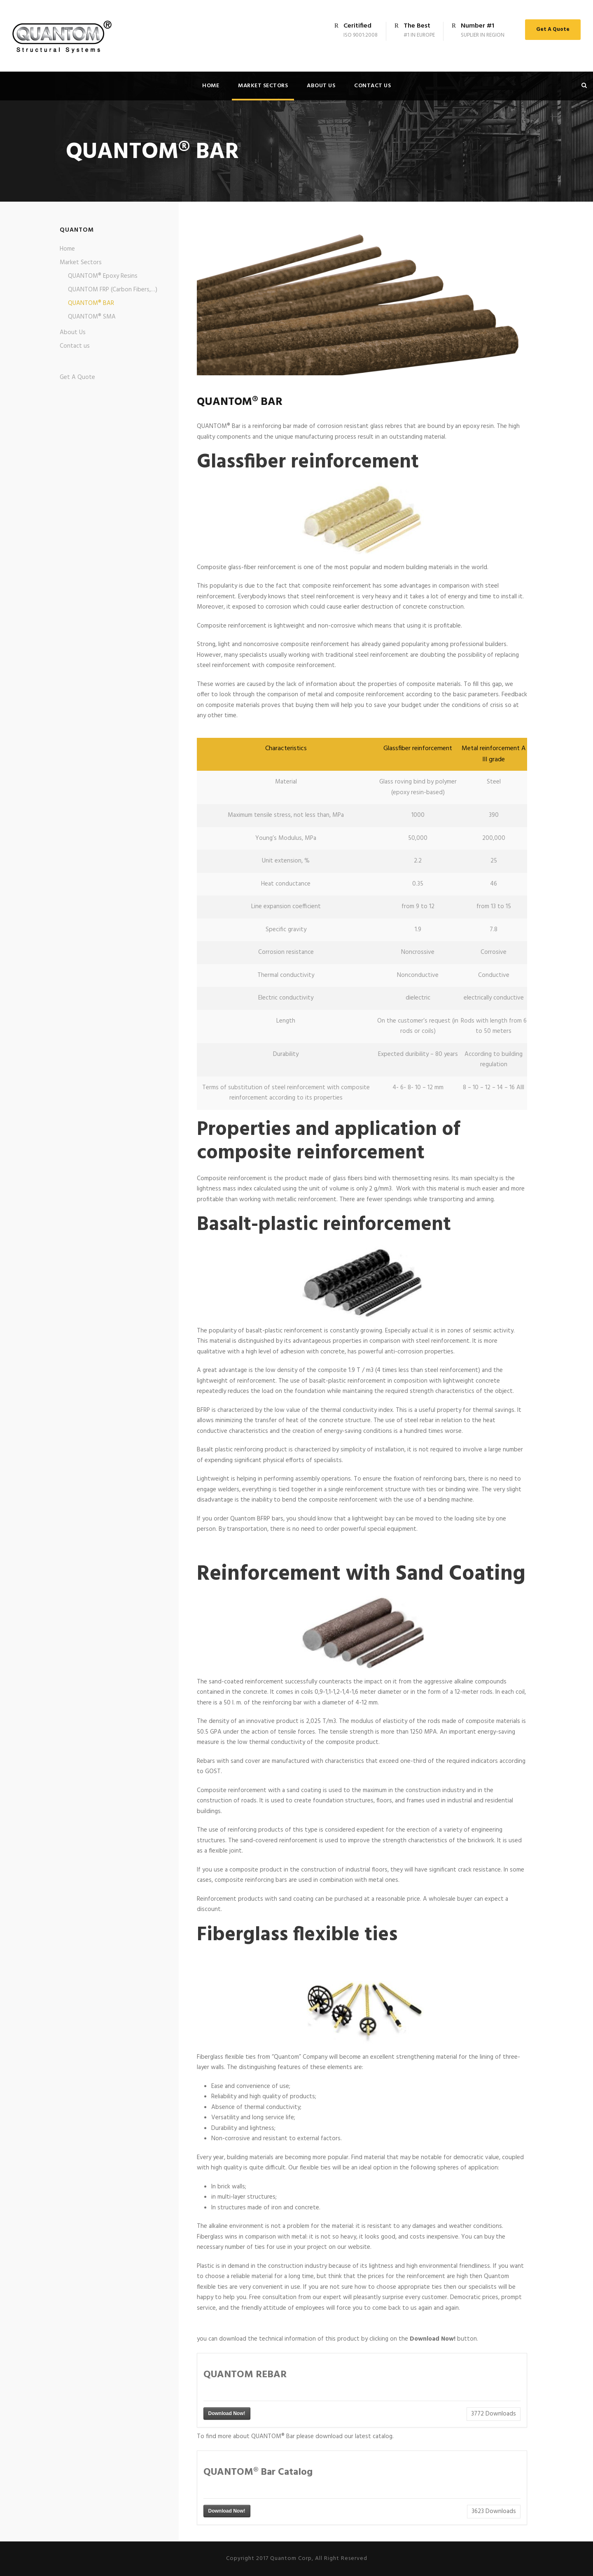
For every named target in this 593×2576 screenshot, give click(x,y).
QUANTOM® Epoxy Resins (103, 276)
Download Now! (226, 2413)
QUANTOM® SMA (92, 317)
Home (210, 86)
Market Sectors (263, 86)
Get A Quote (553, 29)
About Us (321, 86)
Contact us (372, 86)
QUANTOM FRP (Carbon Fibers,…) (112, 290)
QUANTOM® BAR (91, 303)
